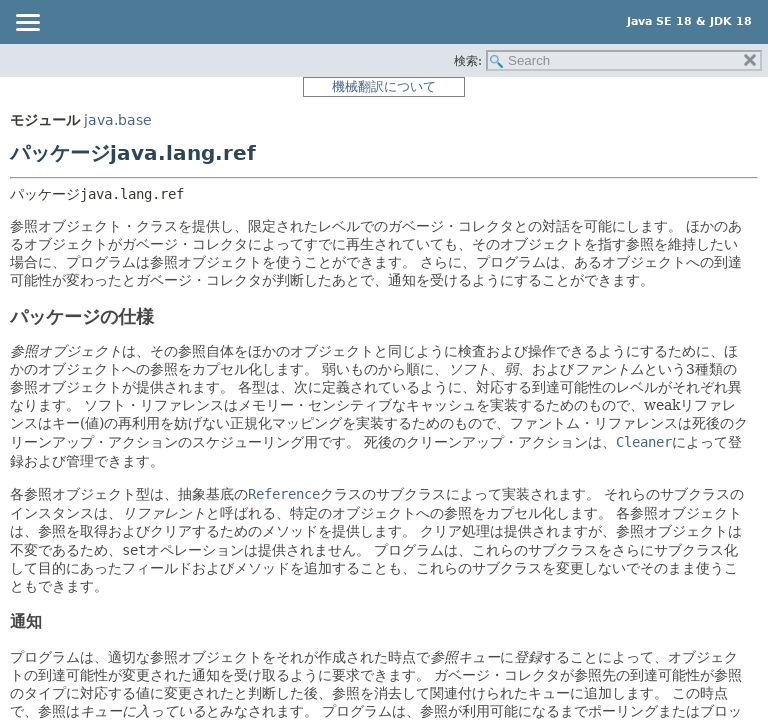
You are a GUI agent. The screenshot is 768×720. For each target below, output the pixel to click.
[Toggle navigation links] (27, 24)
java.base (118, 120)
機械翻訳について (384, 86)
